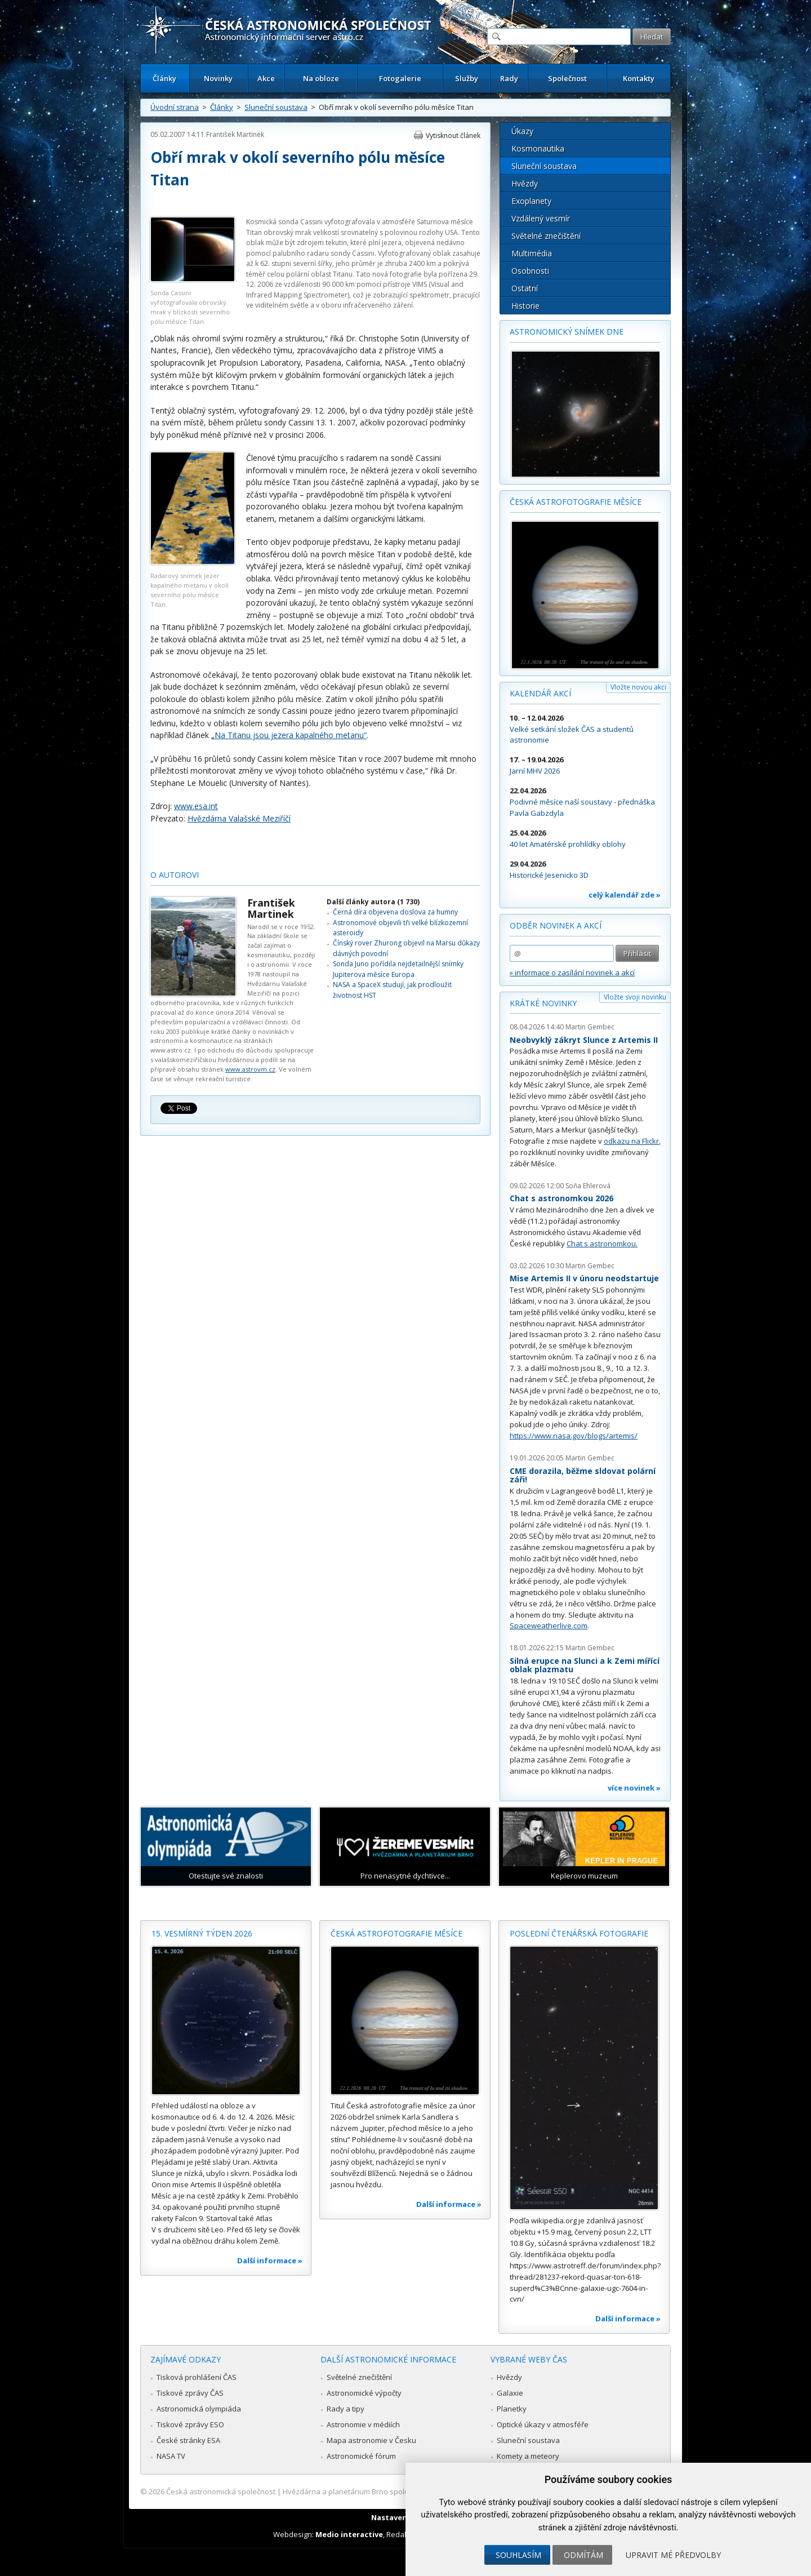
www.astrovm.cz (250, 1069)
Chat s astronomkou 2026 (561, 1198)
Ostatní (524, 288)
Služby (466, 78)
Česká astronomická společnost (220, 2491)
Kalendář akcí (540, 693)
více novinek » (634, 1788)
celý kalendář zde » (625, 895)
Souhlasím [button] (518, 2555)
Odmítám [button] (583, 2555)
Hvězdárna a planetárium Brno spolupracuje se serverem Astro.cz (396, 2491)
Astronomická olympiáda (199, 2409)
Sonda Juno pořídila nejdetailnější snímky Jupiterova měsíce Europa (398, 969)
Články (164, 78)
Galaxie (510, 2393)
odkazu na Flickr (631, 1141)
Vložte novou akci (638, 687)
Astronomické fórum (361, 2456)
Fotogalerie (400, 78)
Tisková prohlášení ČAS (197, 2377)
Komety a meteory (528, 2456)
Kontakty (638, 78)
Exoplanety (531, 201)
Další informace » (269, 2260)
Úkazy (522, 131)
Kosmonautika (537, 148)
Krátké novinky (543, 1003)
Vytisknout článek (453, 135)
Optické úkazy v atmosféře (543, 2424)
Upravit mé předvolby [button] (673, 2555)
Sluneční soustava (276, 107)
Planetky (512, 2409)
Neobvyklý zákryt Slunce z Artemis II (584, 1039)
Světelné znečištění (546, 235)
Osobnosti (530, 270)
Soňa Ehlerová (588, 1186)
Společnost (567, 78)
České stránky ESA (188, 2440)
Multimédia (531, 253)
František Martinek (235, 134)
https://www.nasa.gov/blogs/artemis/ (574, 1436)
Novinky (218, 78)
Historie (525, 305)
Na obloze (321, 78)
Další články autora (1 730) (373, 902)
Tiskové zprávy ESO (190, 2424)
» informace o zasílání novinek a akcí (572, 972)
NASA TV (171, 2456)
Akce (266, 78)
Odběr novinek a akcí (555, 925)
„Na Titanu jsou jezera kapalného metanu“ (289, 735)
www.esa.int (196, 806)
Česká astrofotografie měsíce (575, 501)
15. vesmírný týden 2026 (201, 1933)
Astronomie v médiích (363, 2424)
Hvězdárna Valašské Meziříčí (239, 818)
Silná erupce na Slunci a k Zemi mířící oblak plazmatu (585, 1665)
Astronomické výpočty (364, 2393)
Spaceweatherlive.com (548, 1625)
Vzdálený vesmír (540, 218)
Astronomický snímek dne (566, 331)
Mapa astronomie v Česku (371, 2440)
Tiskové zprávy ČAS (190, 2393)
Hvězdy (524, 183)
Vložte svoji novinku (635, 997)
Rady (509, 78)
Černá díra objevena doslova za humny (395, 912)
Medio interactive (349, 2534)
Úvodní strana (174, 107)
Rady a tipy (345, 2409)
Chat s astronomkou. (602, 1243)
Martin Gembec (589, 1027)
